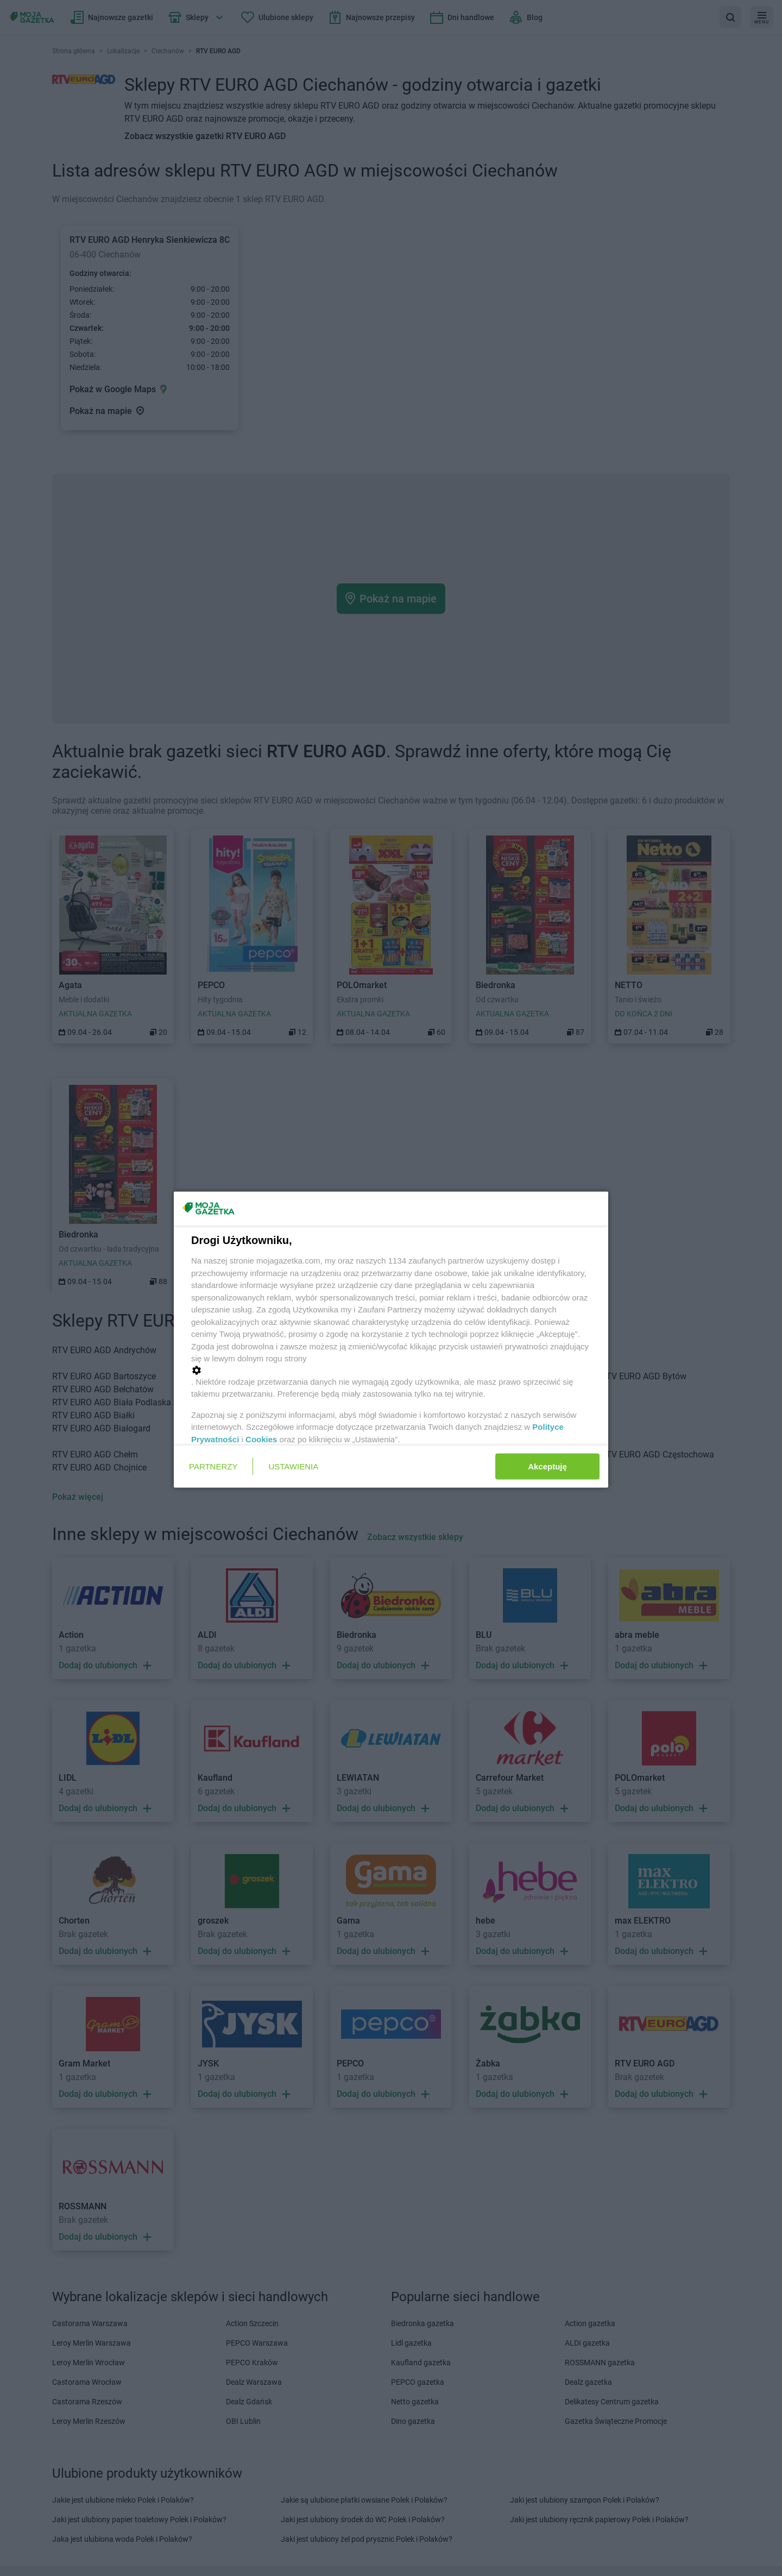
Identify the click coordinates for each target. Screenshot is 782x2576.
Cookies (261, 1438)
